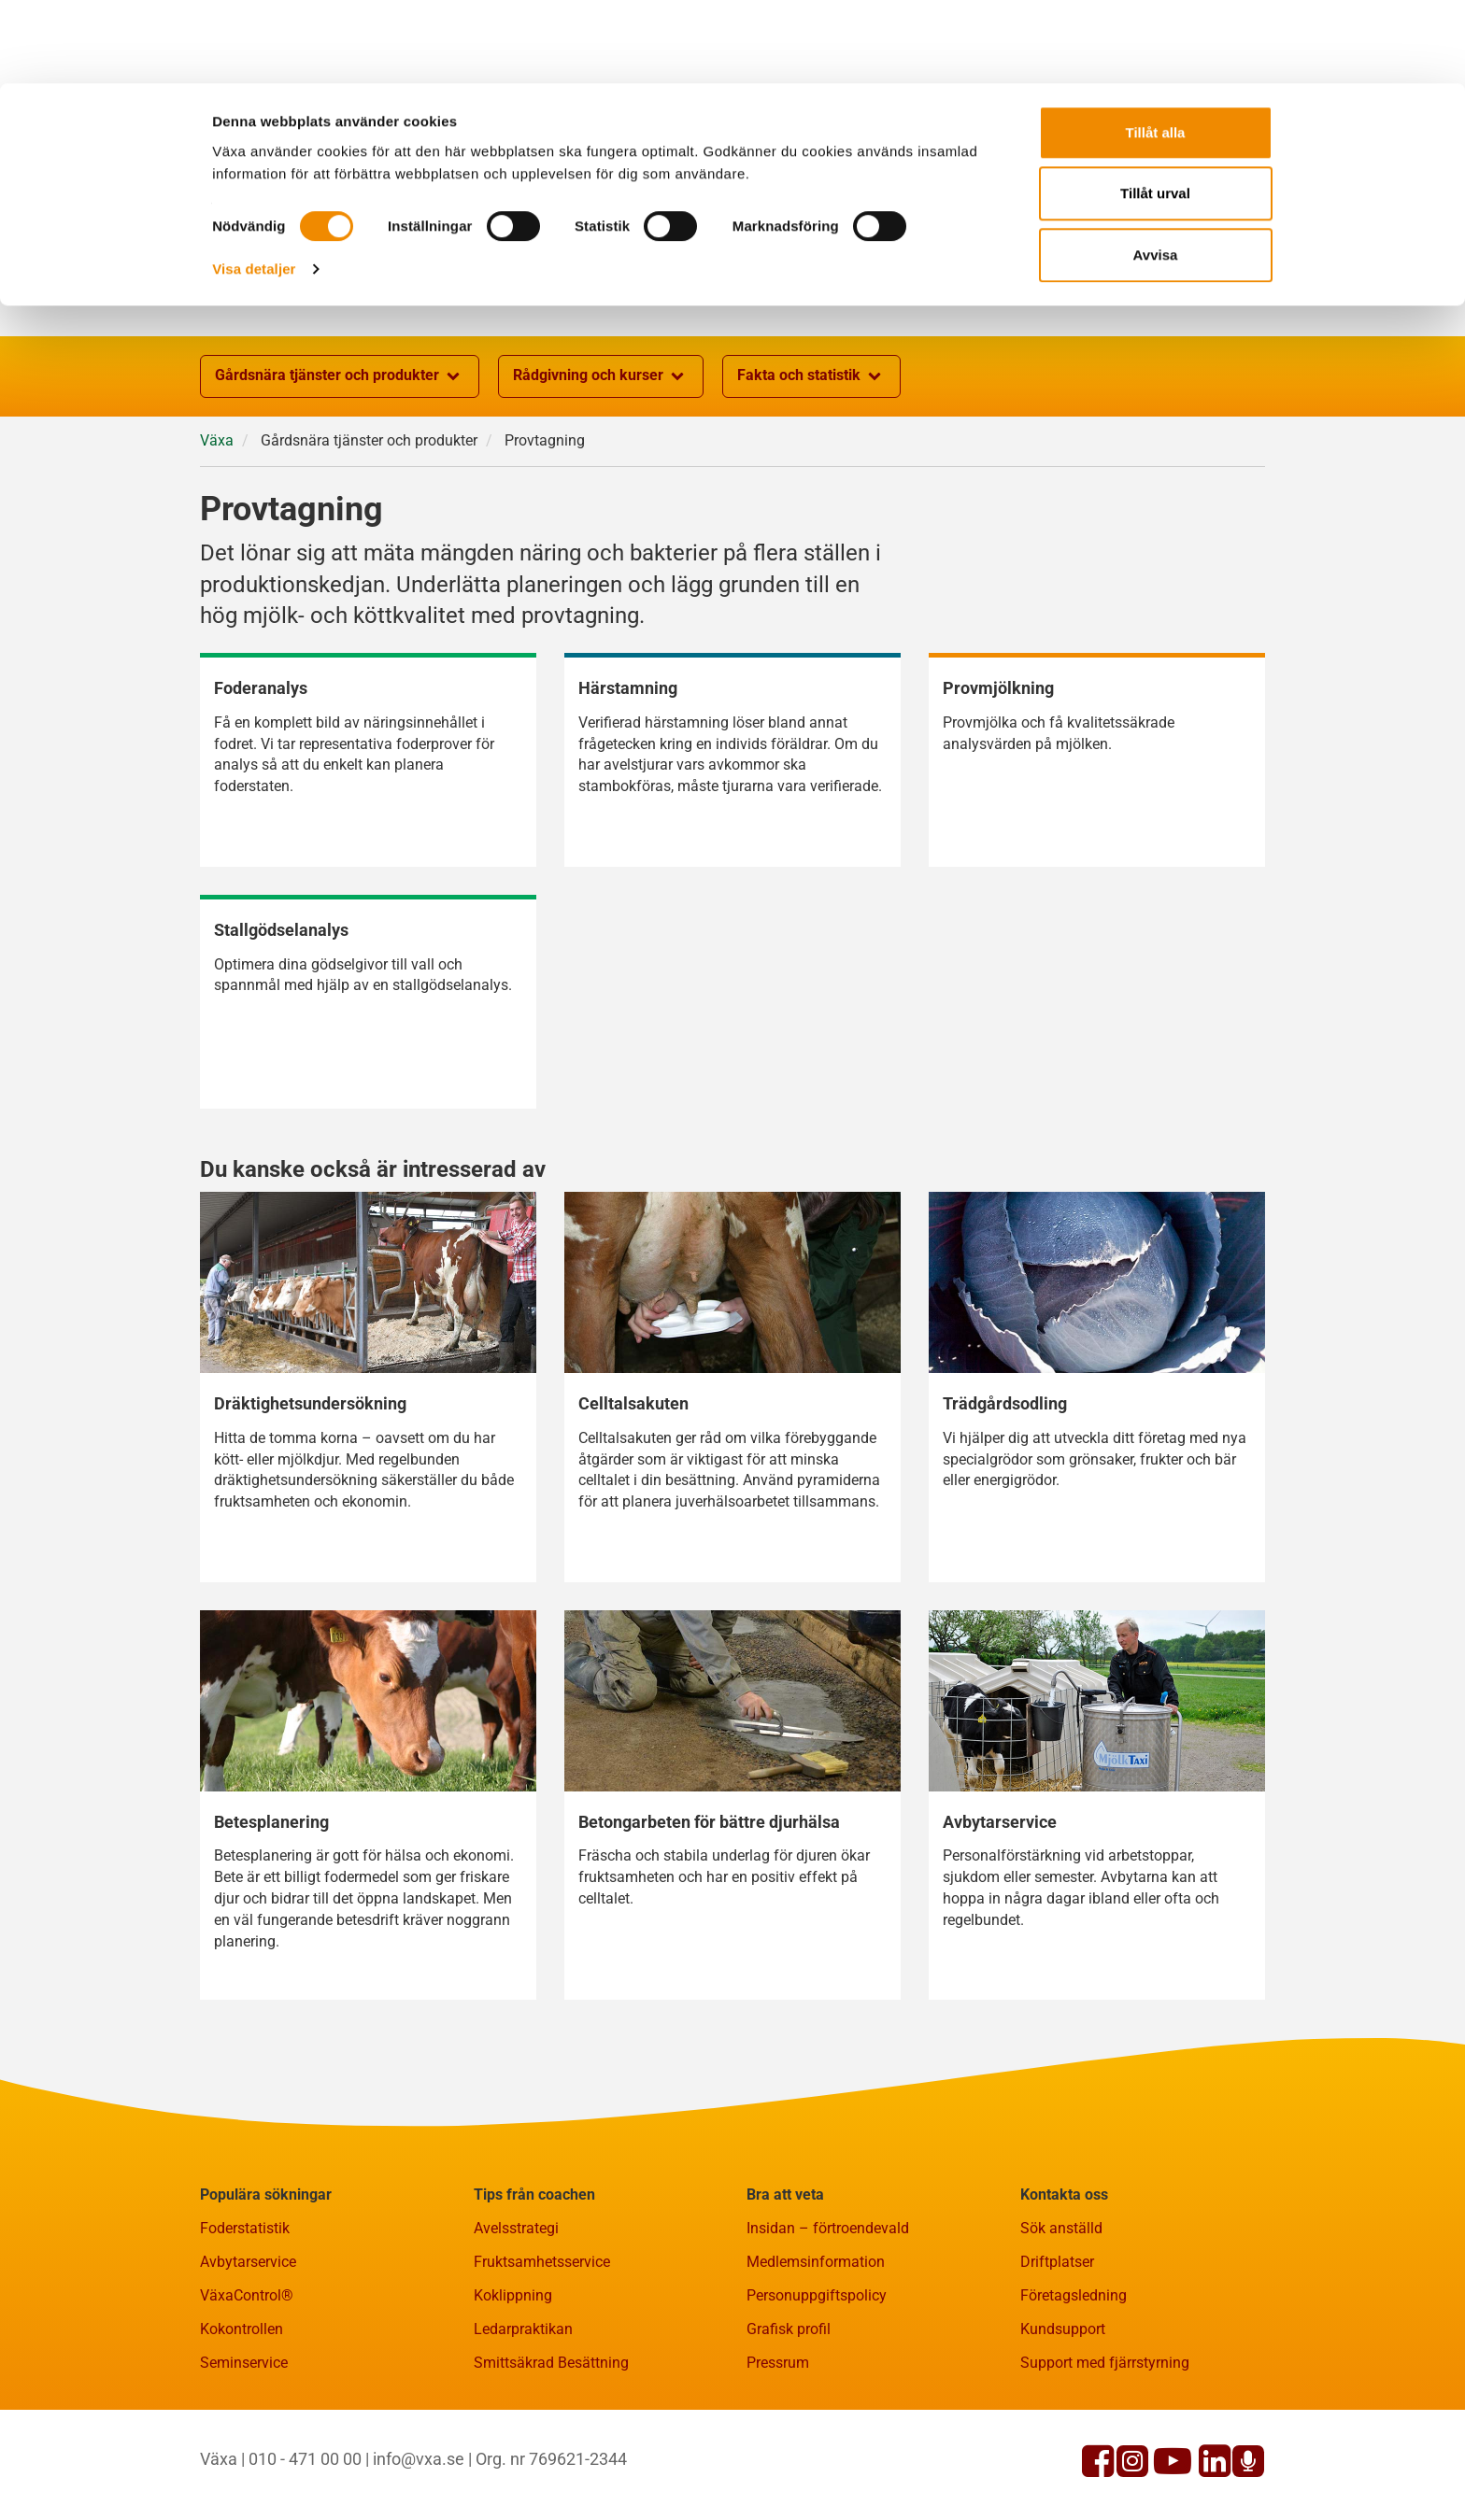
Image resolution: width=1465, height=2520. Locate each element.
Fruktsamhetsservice (542, 2262)
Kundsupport (1062, 2329)
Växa (217, 440)
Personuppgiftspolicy (817, 2295)
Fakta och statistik (811, 376)
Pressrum (778, 2362)
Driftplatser (1057, 2262)
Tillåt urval (1155, 111)
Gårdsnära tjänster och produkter (339, 376)
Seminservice (244, 2362)
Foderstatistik (245, 2228)
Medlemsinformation (816, 2262)
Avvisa (1155, 171)
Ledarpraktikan (523, 2329)
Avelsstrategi (516, 2228)
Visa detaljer (253, 185)
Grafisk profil (789, 2329)
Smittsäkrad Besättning (551, 2362)
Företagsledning (1073, 2295)
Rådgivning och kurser (601, 376)
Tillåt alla (1156, 49)
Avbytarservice (248, 2262)
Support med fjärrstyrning (1104, 2362)
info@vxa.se (418, 2459)
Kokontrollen (241, 2329)
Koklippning (513, 2295)
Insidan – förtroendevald (828, 2228)
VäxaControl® (246, 2295)
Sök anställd (1061, 2228)
